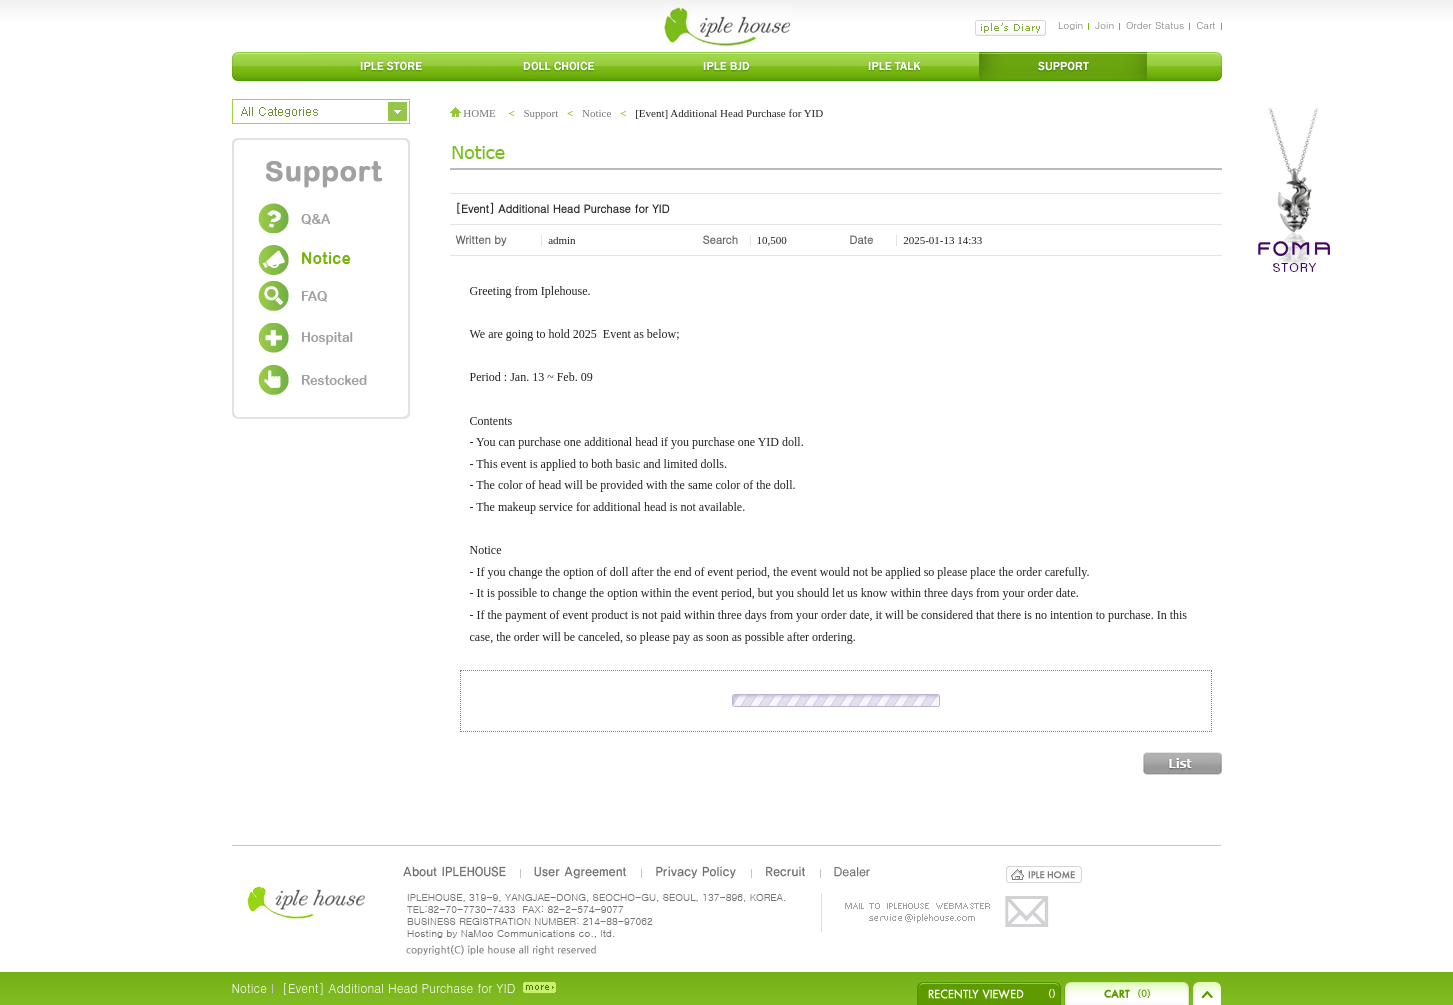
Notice (596, 113)
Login (1070, 25)
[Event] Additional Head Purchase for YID (398, 987)
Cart (1205, 25)
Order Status (1155, 25)
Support (540, 113)
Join (1104, 25)
